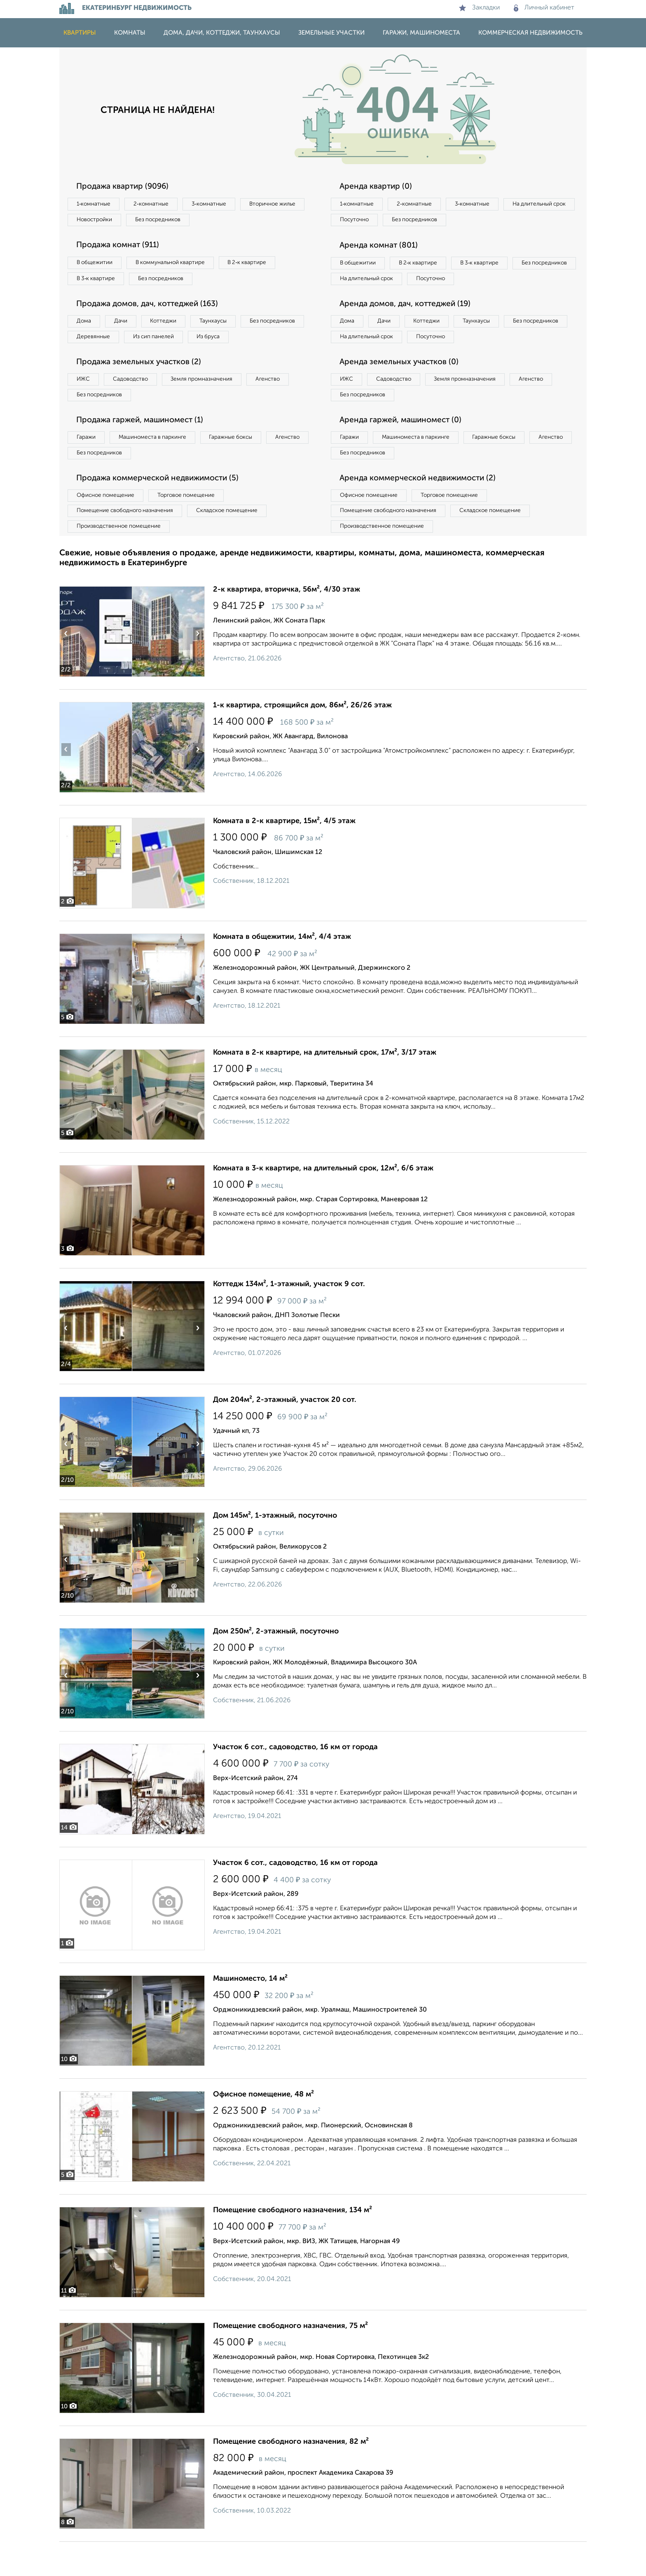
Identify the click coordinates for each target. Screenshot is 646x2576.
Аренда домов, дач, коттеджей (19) (410, 325)
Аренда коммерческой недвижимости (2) (423, 508)
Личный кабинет (544, 8)
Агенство (286, 404)
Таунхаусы (229, 326)
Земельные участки (331, 33)
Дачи (126, 326)
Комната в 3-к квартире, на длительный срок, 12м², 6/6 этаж (323, 1202)
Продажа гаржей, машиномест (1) (145, 447)
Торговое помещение (195, 526)
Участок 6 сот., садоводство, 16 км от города (295, 1781)
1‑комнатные (95, 204)
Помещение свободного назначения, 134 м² (292, 2244)
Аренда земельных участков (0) (402, 386)
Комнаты (129, 33)
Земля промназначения (214, 404)
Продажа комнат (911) (122, 247)
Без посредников (241, 221)
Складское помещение (237, 543)
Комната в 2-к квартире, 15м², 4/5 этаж (284, 855)
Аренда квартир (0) (378, 186)
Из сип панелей (234, 343)
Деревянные (169, 343)
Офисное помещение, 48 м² (263, 2128)
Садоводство (137, 404)
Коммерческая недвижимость (530, 33)
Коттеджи (174, 326)
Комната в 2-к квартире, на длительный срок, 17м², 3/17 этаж (324, 1086)
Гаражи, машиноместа (421, 33)
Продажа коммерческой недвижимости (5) (163, 508)
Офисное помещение (108, 526)
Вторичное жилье (102, 221)
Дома (85, 326)
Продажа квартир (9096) (126, 186)
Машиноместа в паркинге (159, 465)
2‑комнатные (158, 204)
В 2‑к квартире (261, 265)
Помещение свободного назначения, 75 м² (290, 2360)
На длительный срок (369, 221)
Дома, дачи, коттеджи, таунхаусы (222, 33)
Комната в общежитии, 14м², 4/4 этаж (282, 971)
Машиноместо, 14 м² (250, 2013)
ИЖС (85, 404)
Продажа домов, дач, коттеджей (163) (153, 308)
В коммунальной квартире (178, 265)
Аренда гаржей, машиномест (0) (405, 447)
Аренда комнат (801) (382, 247)
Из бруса (90, 360)
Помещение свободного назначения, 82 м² (291, 2476)
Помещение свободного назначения (128, 543)
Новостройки (172, 221)
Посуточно (437, 221)
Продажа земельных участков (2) (143, 386)
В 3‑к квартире (98, 282)
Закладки (479, 8)
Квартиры (79, 33)
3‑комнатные (220, 204)
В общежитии (96, 265)
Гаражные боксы (244, 465)
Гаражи (87, 465)
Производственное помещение (121, 560)
